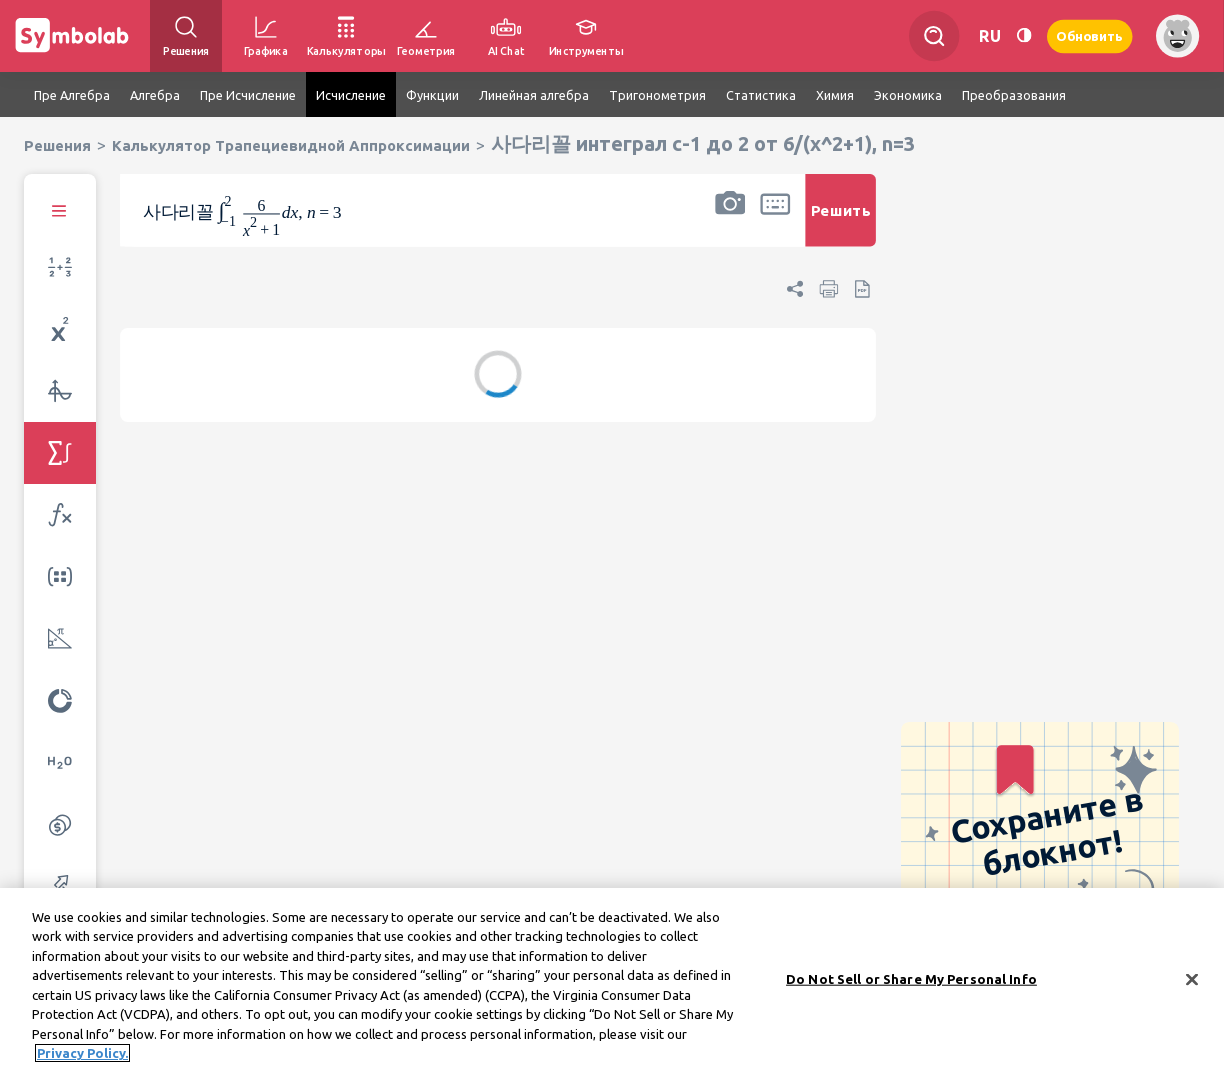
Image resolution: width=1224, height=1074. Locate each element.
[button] (730, 223)
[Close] (1192, 982)
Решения (57, 145)
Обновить (1090, 35)
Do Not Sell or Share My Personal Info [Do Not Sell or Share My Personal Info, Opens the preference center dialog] (911, 981)
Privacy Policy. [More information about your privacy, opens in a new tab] (82, 1056)
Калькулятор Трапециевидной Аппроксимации (291, 145)
